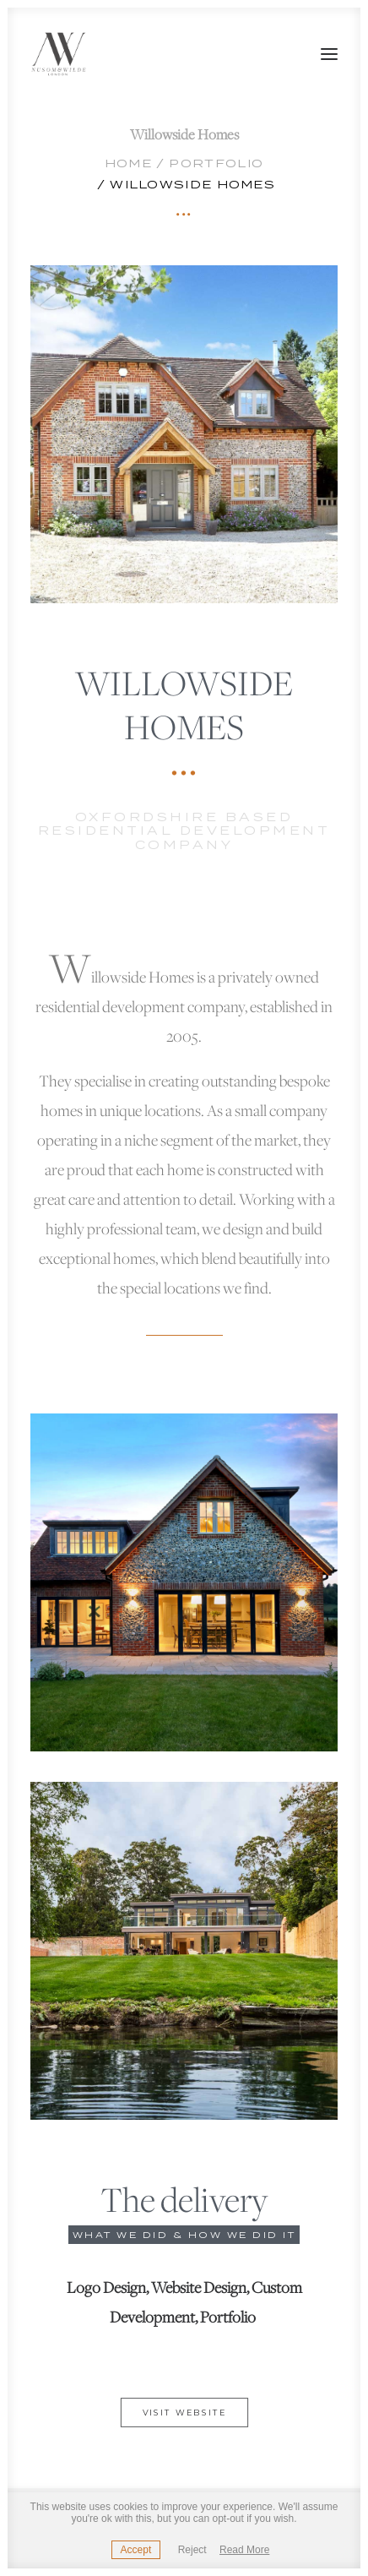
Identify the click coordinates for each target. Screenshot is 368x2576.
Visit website (184, 2413)
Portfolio (216, 163)
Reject (192, 2550)
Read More (244, 2550)
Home (128, 163)
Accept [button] (136, 2550)
